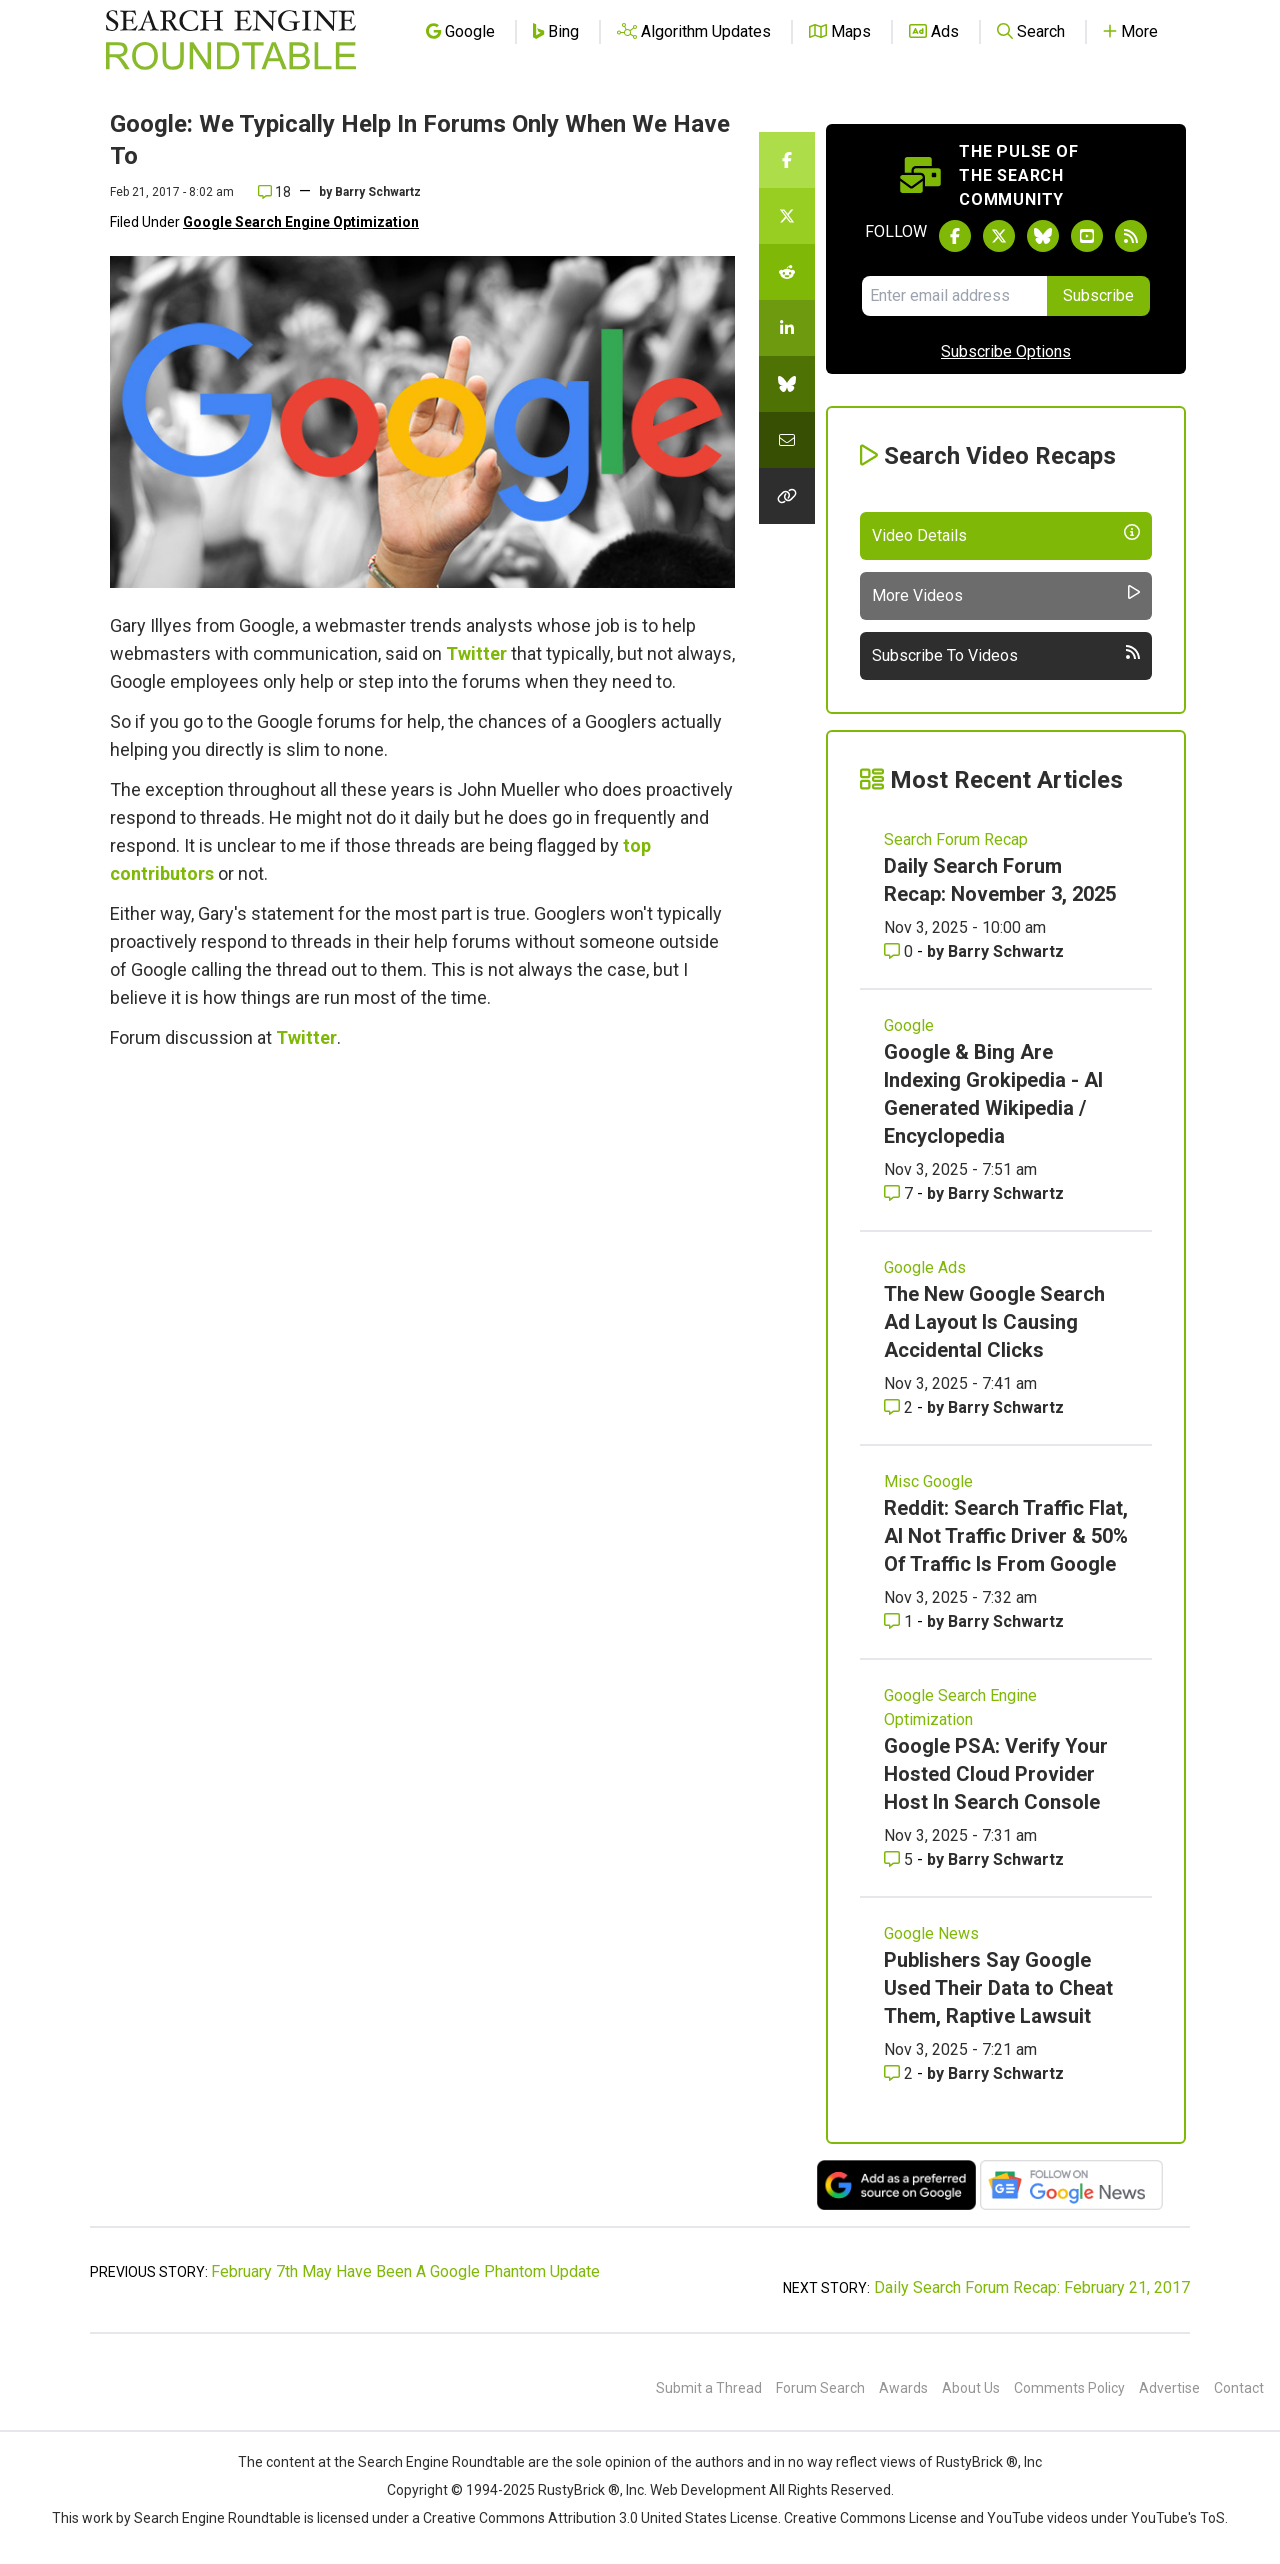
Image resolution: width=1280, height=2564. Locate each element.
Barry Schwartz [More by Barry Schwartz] (1006, 951)
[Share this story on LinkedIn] (787, 328)
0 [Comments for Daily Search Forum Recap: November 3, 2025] (900, 951)
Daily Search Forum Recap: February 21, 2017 (1032, 2287)
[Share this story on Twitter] (787, 216)
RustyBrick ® (579, 2490)
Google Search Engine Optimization (301, 222)
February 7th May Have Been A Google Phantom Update (405, 2271)
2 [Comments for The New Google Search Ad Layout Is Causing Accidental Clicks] (900, 1407)
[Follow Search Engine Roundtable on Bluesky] (1043, 236)
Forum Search (820, 2388)
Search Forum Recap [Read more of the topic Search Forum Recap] (956, 839)
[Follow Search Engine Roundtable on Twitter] (999, 236)
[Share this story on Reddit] (787, 272)
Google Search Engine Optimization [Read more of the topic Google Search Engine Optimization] (960, 1707)
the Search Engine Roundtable (431, 2462)
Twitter (476, 653)
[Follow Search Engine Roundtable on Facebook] (955, 236)
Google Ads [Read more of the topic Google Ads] (925, 1267)
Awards (903, 2388)
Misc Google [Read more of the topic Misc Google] (928, 1481)
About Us (971, 2388)
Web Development (708, 2490)
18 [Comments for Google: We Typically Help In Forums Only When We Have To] (274, 192)
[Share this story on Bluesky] (787, 384)
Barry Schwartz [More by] (378, 192)
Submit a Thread (709, 2388)
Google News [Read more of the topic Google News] (931, 1933)
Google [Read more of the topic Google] (909, 1025)
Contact (1239, 2388)
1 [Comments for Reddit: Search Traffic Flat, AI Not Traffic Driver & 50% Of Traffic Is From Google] (900, 1621)
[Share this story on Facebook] (787, 160)
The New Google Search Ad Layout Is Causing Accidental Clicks (994, 1322)
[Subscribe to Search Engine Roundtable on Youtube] (1087, 236)
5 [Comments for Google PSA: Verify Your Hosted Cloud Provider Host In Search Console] (900, 1859)
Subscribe (1098, 295)
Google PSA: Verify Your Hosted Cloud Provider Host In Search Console (996, 1774)
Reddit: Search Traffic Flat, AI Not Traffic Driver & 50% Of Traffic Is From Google (1006, 1536)
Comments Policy (1069, 2388)
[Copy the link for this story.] (787, 496)
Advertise (1169, 2388)
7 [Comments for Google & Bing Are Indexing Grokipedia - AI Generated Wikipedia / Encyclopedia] (900, 1193)
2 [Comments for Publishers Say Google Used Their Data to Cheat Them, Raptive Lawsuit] (900, 2073)
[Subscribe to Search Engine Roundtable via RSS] (1131, 236)
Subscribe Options (1006, 351)
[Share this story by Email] (787, 440)
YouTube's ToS (1178, 2518)
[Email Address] (954, 296)
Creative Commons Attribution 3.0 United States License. (602, 2518)
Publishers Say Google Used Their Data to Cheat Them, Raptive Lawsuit (998, 1988)
